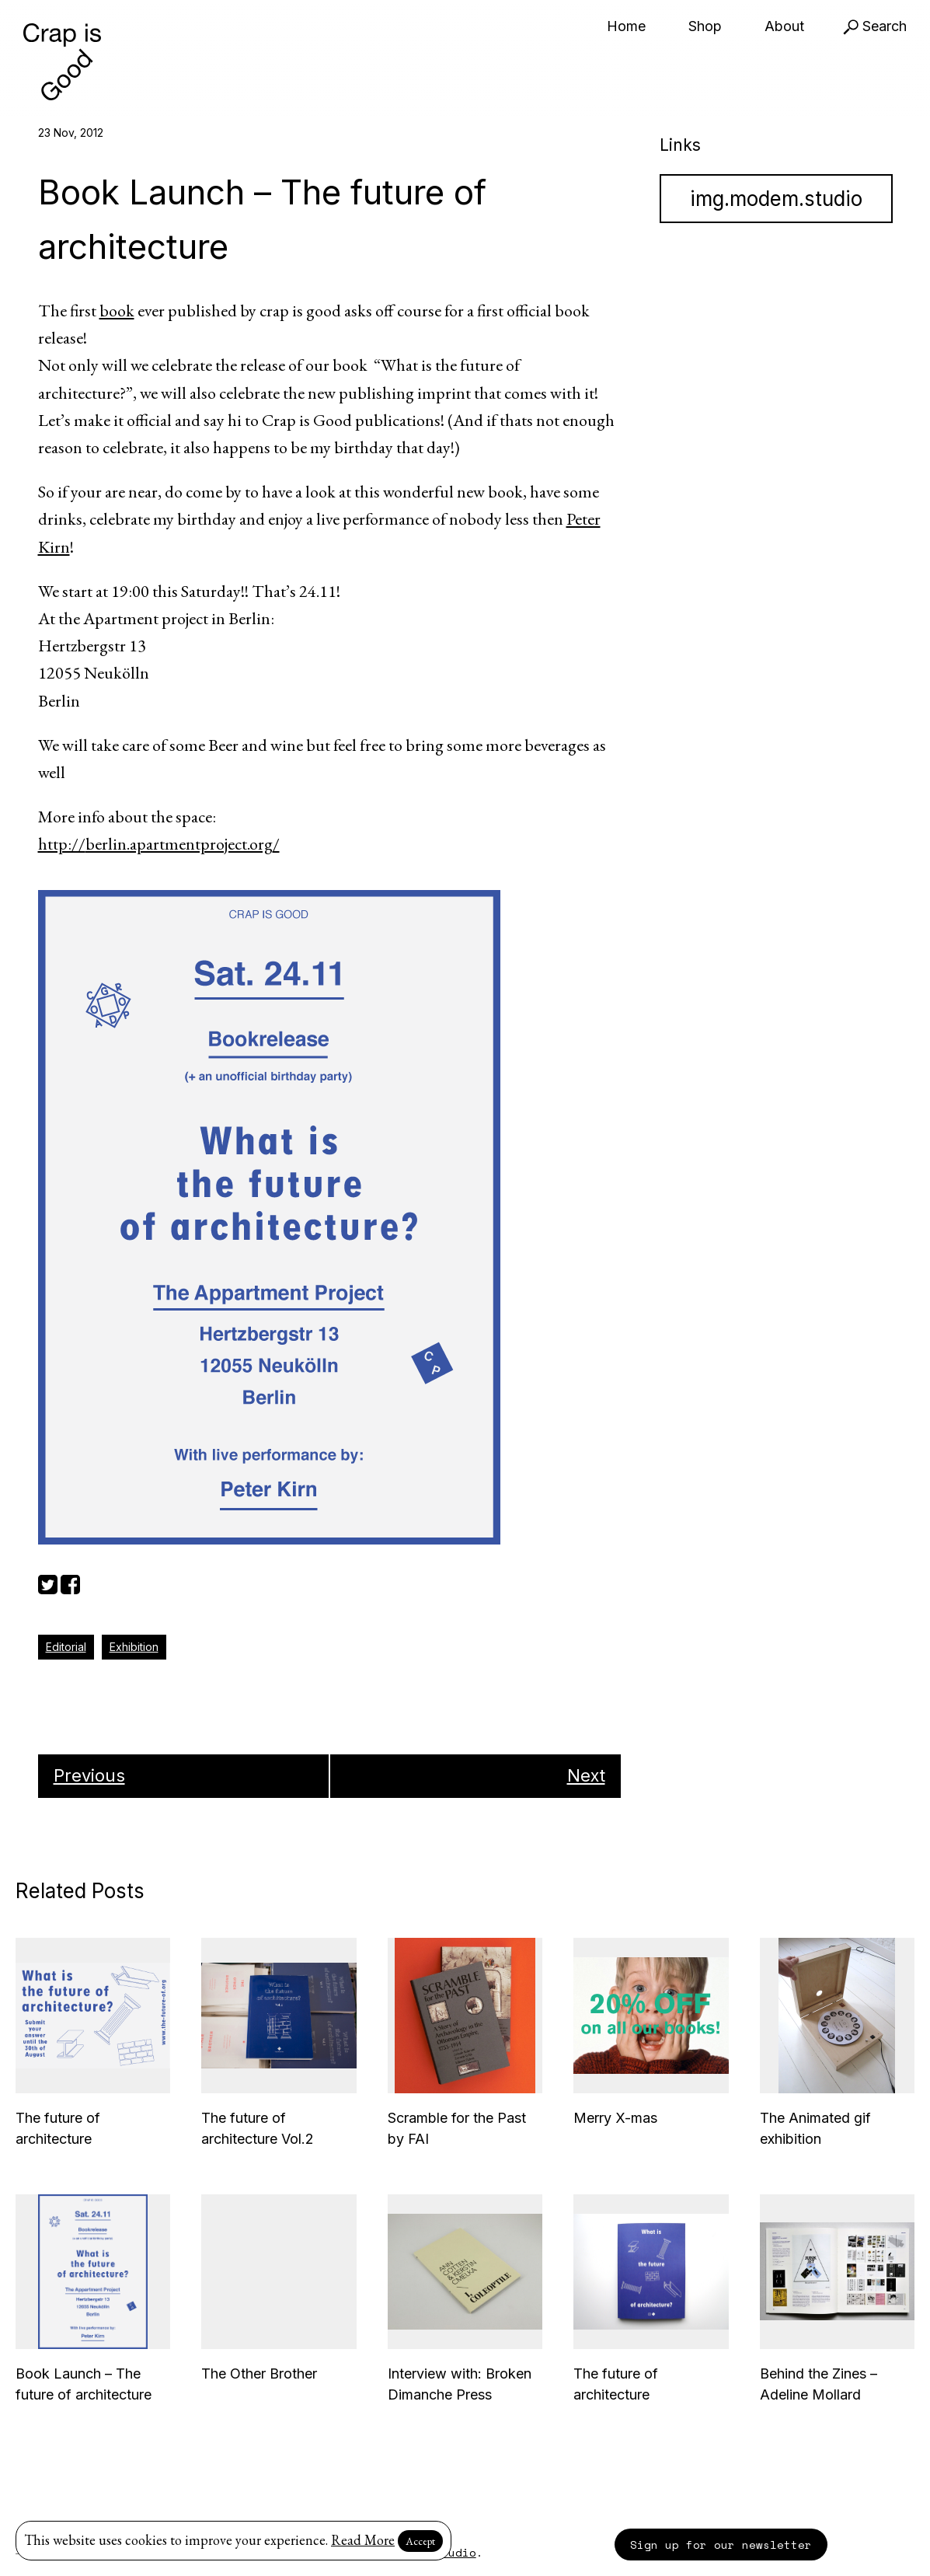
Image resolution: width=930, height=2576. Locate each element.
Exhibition (134, 1646)
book (116, 310)
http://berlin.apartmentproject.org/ (159, 843)
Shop (705, 26)
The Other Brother (259, 2373)
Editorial (66, 1646)
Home (626, 26)
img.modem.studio (776, 199)
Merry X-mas (615, 2118)
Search (875, 26)
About (784, 26)
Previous (89, 1775)
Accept (420, 2541)
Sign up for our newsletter (721, 2544)
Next (586, 1775)
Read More (363, 2540)
